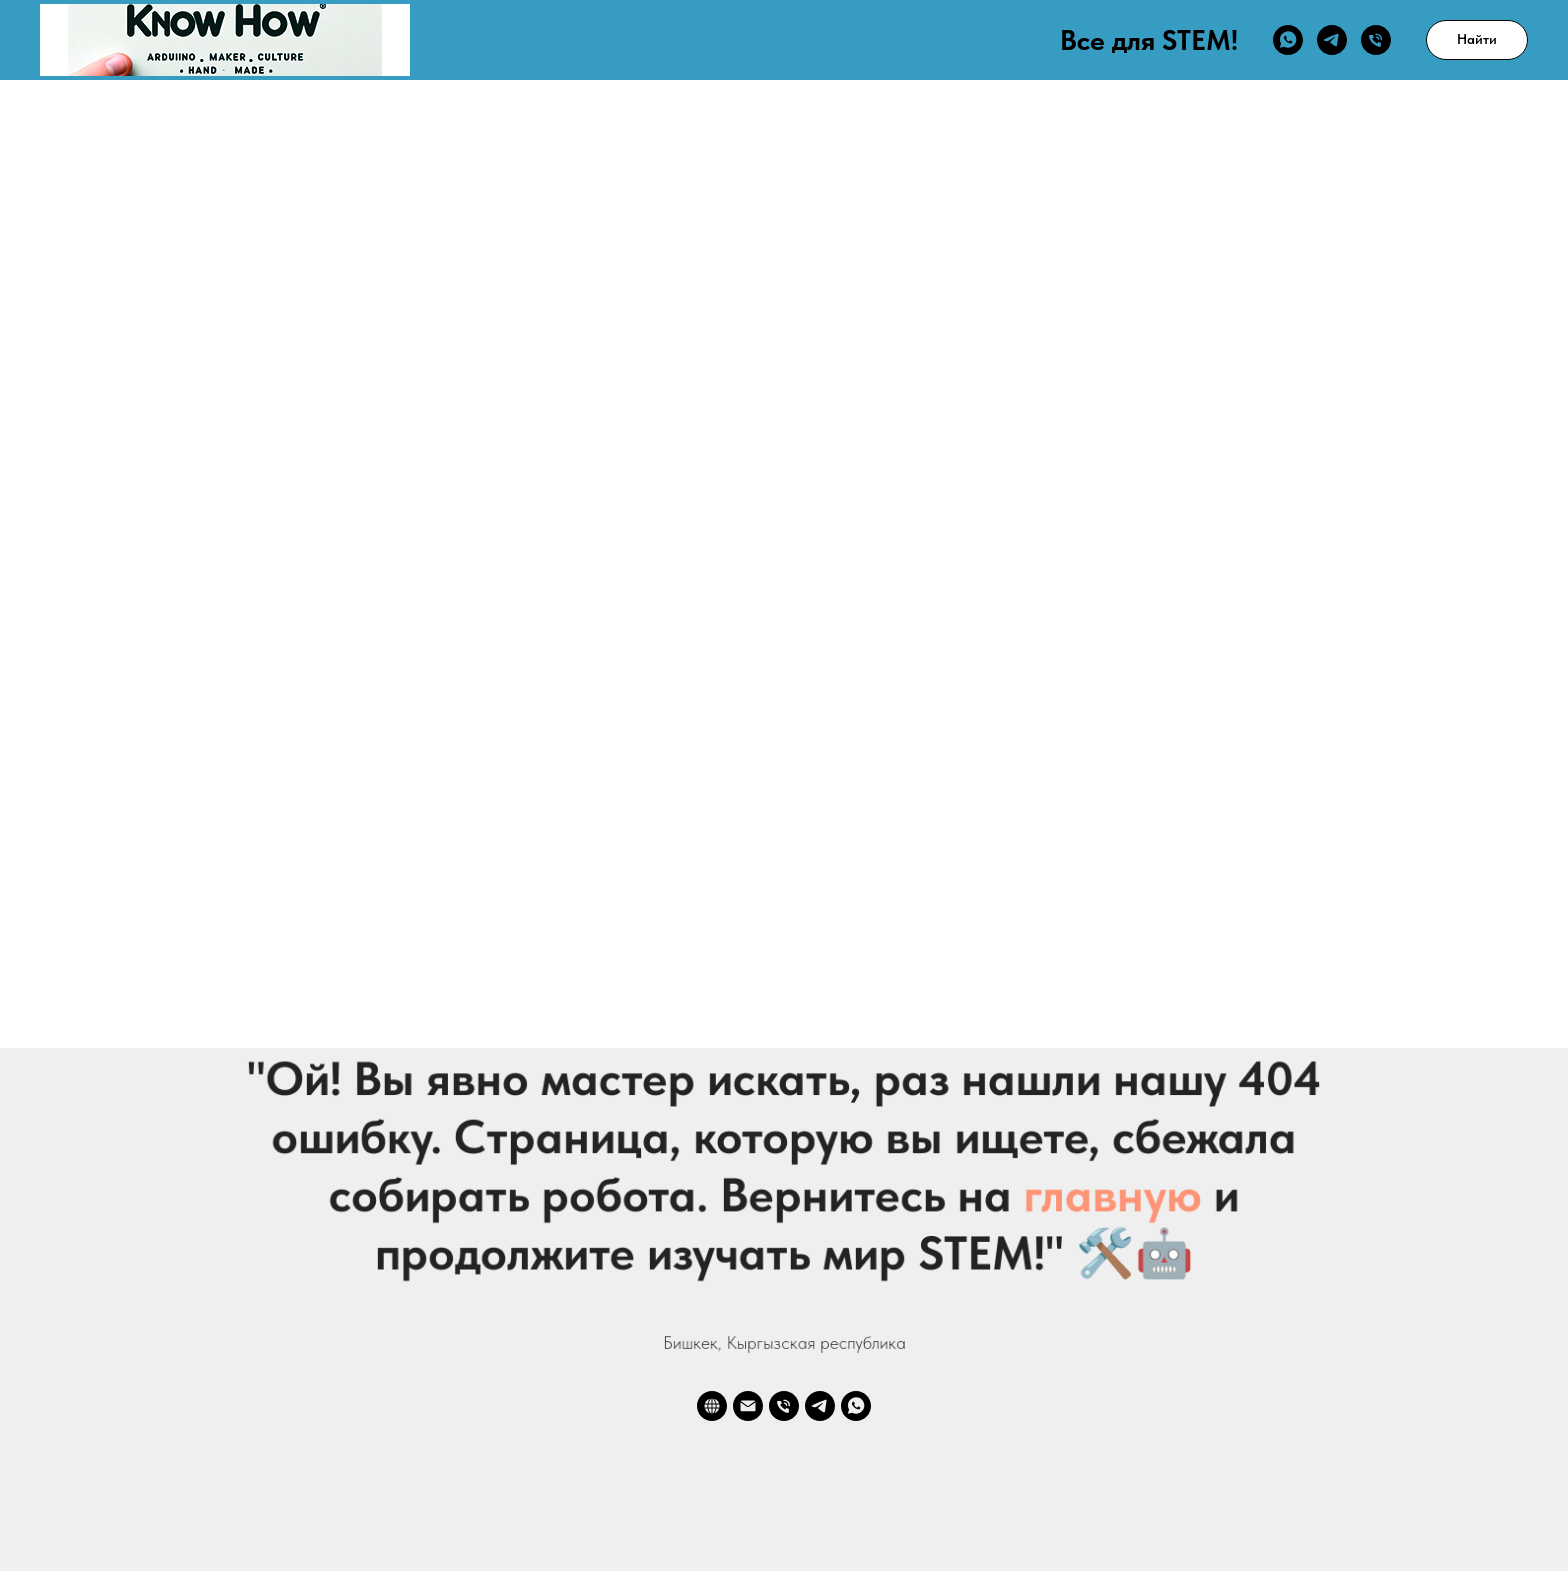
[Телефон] (1376, 40)
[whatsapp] (1288, 40)
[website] (712, 1406)
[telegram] (1332, 40)
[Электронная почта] (748, 1406)
